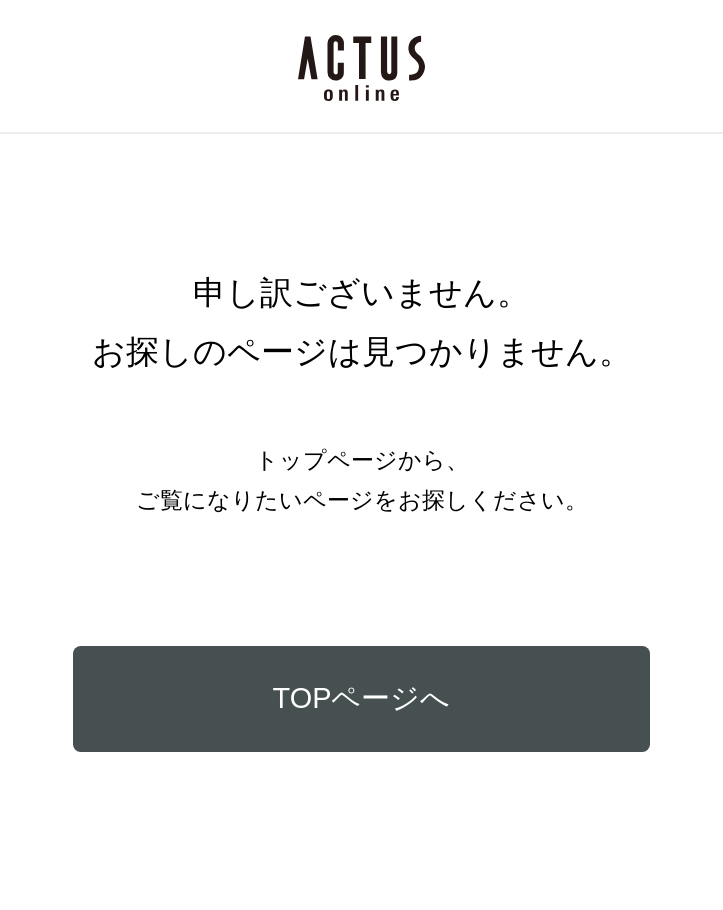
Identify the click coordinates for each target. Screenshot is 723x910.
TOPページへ (362, 698)
